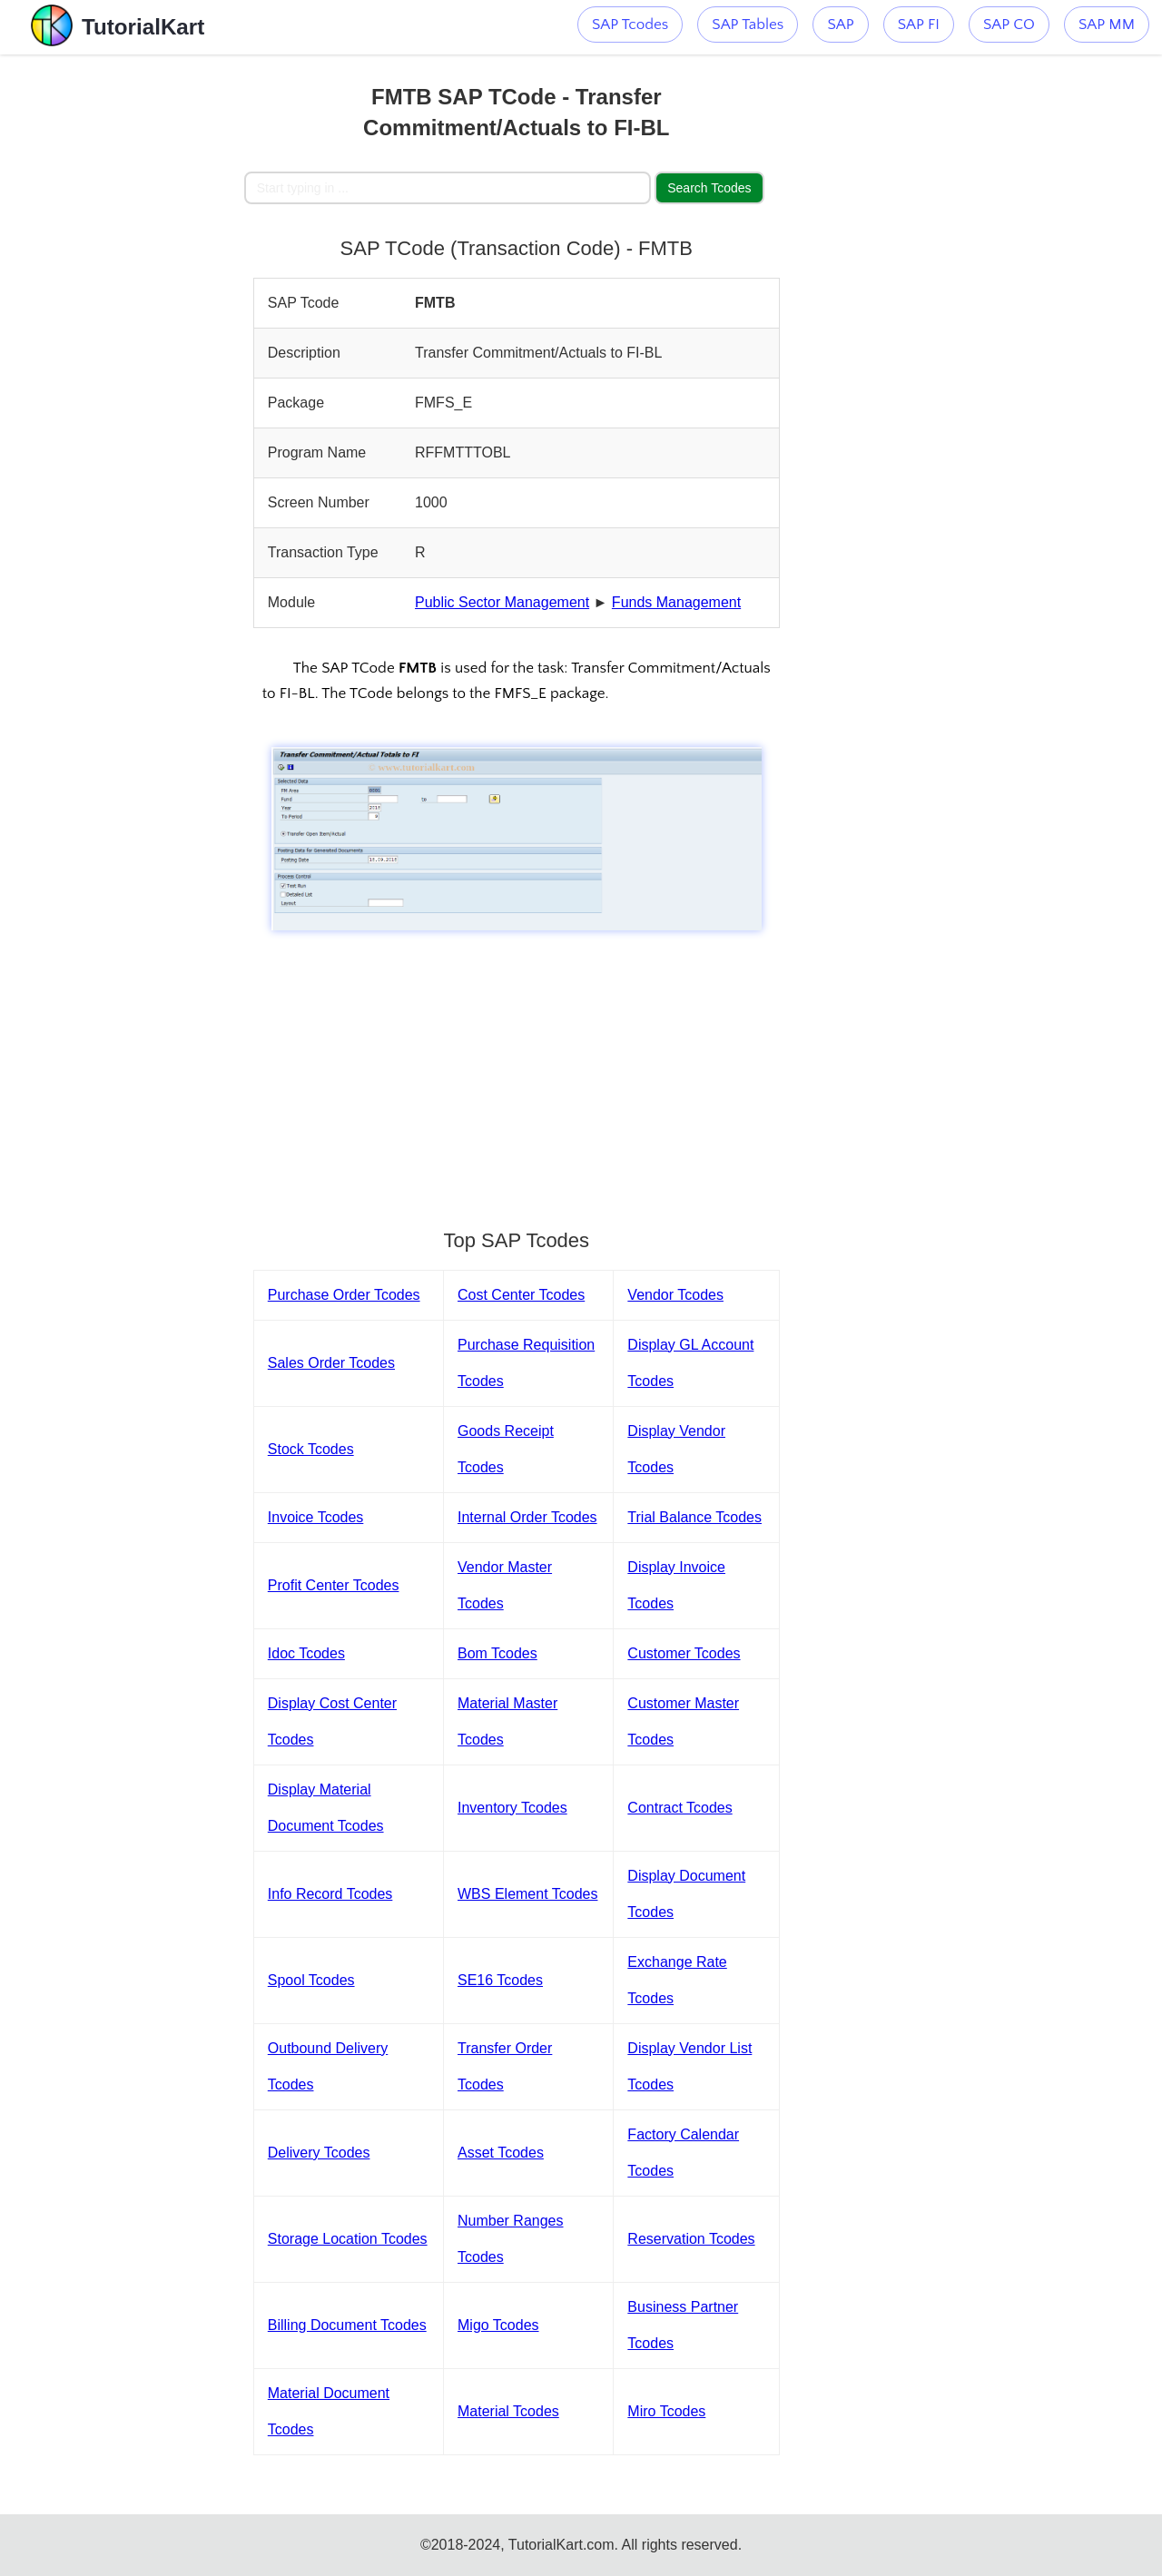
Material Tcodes (508, 2411)
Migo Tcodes (498, 2325)
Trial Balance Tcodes (694, 1517)
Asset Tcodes (501, 2152)
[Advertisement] (122, 326)
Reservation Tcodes (690, 2239)
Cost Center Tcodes (521, 1295)
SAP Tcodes (630, 24)
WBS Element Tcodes (527, 1894)
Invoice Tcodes (316, 1517)
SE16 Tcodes (500, 1980)
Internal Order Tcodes (527, 1517)
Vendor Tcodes (675, 1295)
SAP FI (919, 24)
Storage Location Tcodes (348, 2239)
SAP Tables (747, 24)
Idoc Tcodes (306, 1653)
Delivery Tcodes (319, 2152)
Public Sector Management (502, 602)
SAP (840, 24)
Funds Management (676, 602)
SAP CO (1009, 24)
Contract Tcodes (679, 1807)
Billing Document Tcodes (347, 2325)
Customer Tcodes (683, 1653)
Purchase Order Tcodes (344, 1295)
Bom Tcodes (497, 1653)
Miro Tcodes (666, 2411)
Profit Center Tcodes (333, 1585)
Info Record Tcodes (330, 1894)
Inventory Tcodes (512, 1807)
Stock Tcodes (311, 1449)
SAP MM (1106, 24)
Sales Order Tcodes (331, 1363)
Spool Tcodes (311, 1980)
